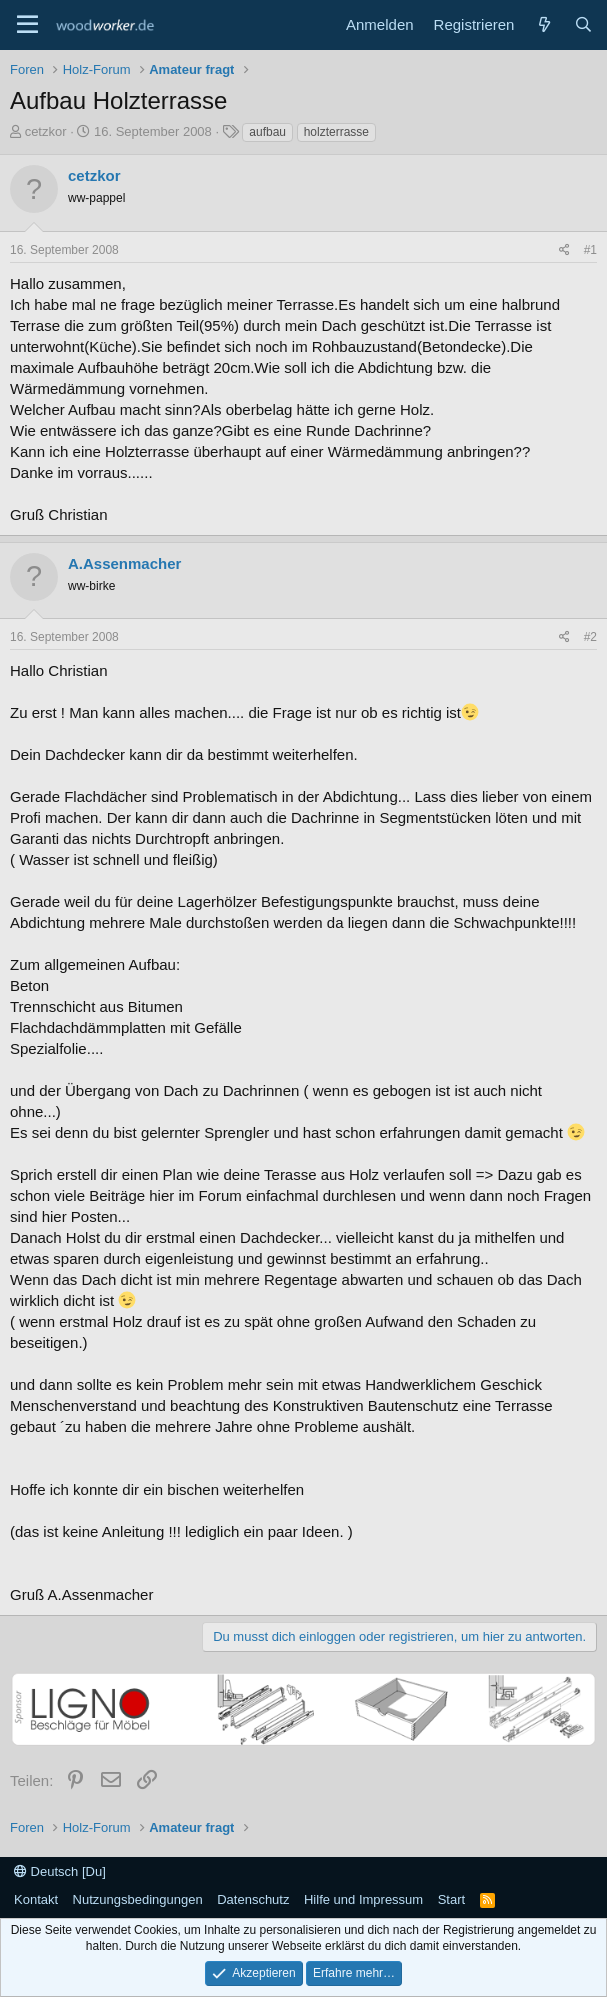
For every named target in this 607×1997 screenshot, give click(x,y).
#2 (590, 637)
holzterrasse (336, 132)
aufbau (267, 132)
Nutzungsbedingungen (138, 1899)
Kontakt (36, 1899)
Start (451, 1899)
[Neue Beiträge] (543, 24)
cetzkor (46, 131)
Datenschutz (253, 1899)
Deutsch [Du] (60, 1871)
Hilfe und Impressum (363, 1899)
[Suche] (583, 24)
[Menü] (27, 25)
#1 (590, 250)
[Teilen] (564, 250)
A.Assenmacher (124, 563)
